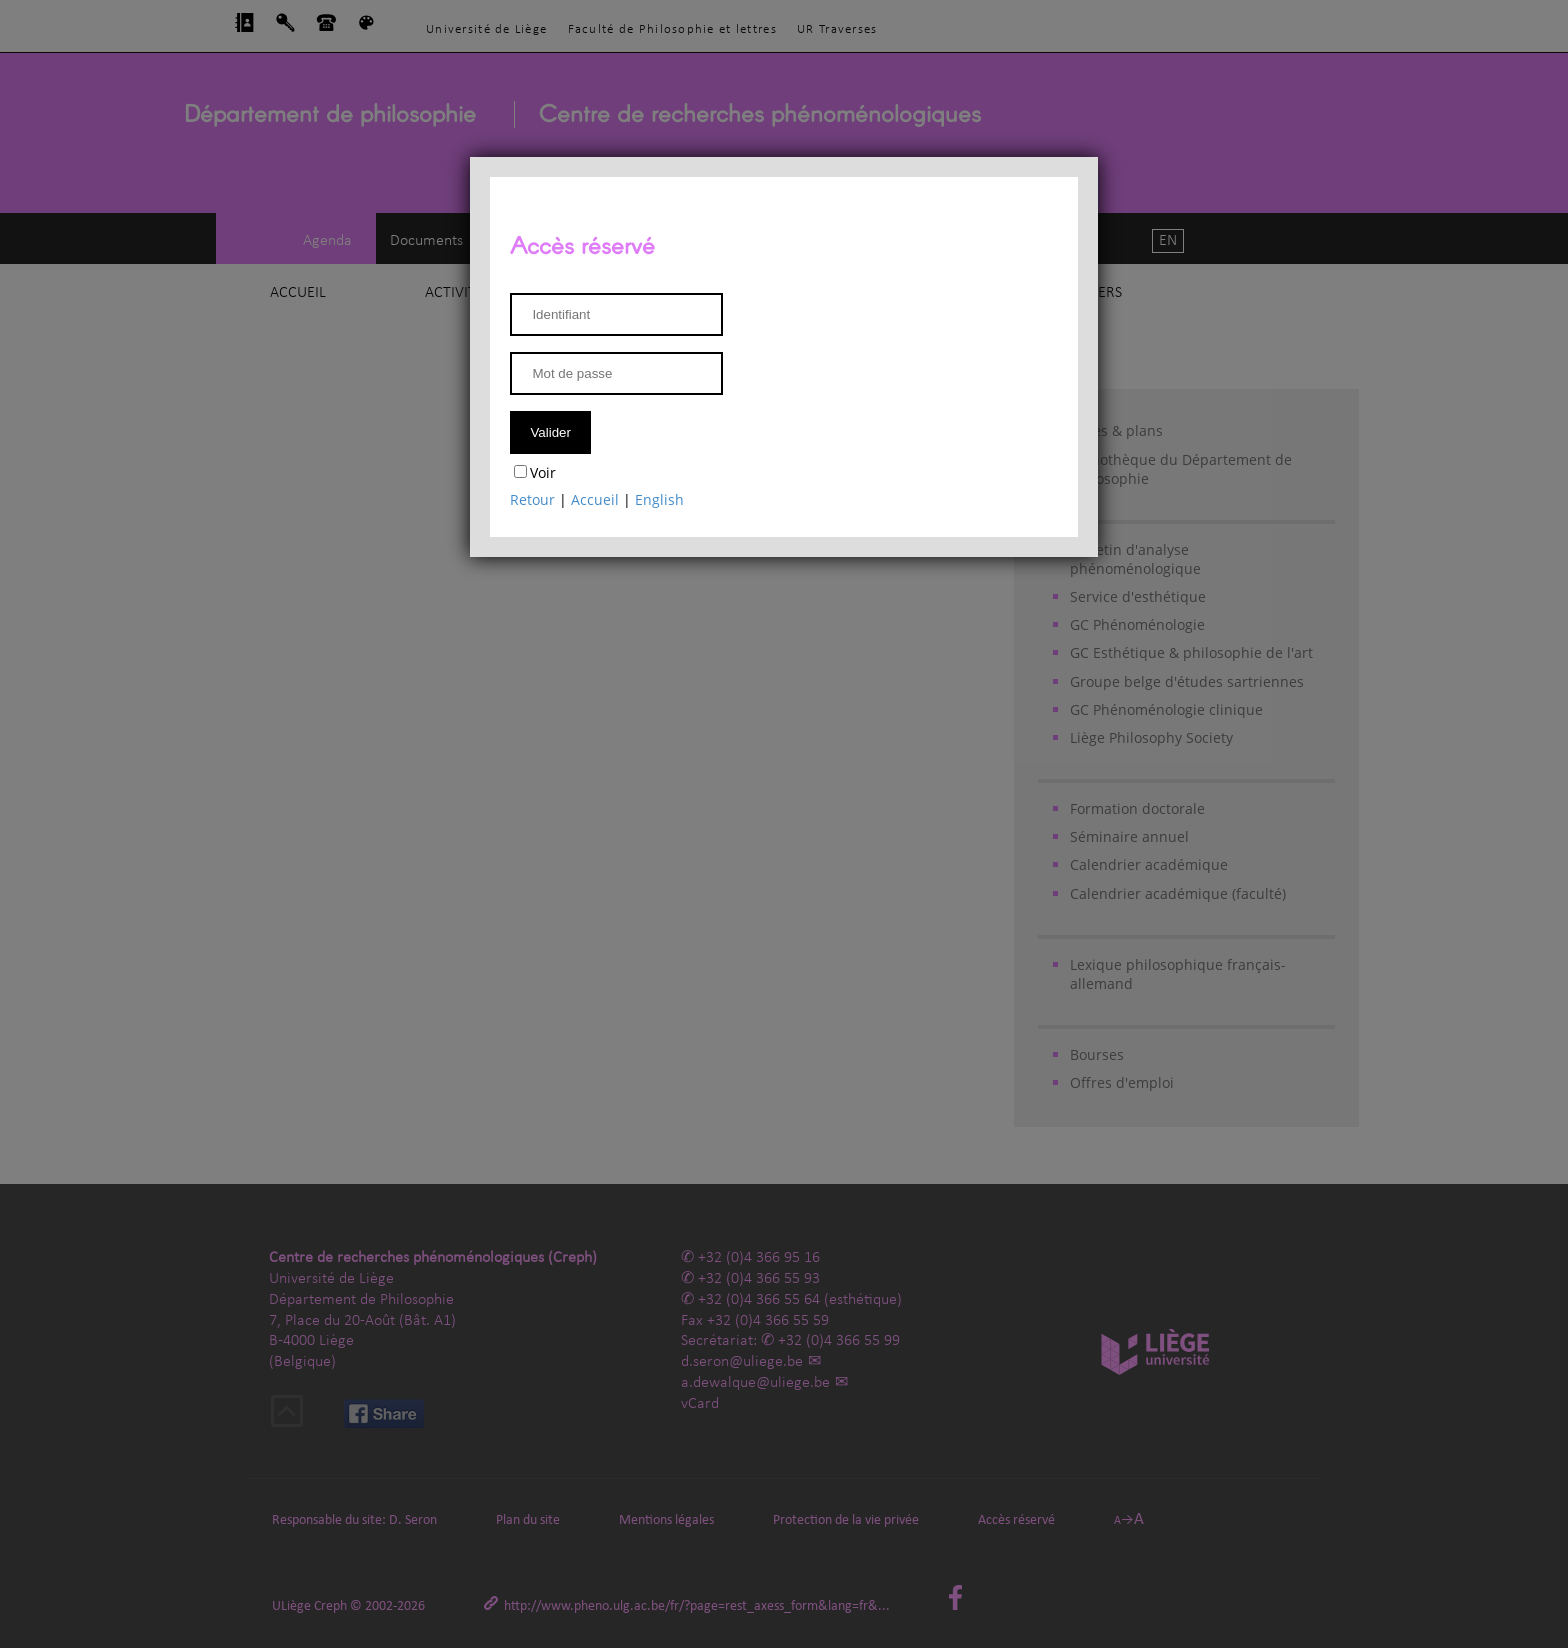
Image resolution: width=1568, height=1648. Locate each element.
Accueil (595, 499)
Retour (532, 499)
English (659, 499)
